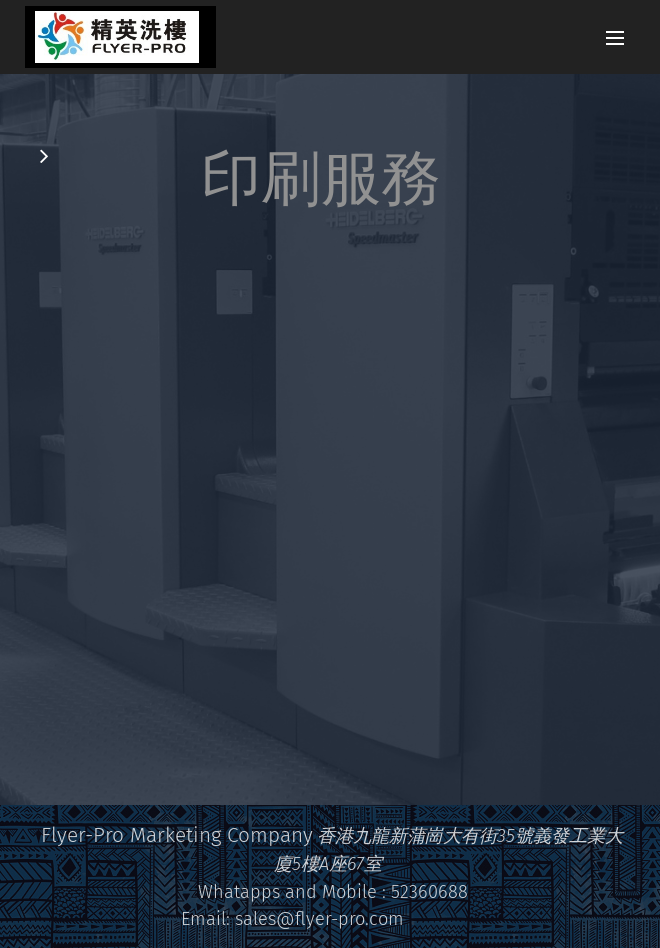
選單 (615, 38)
